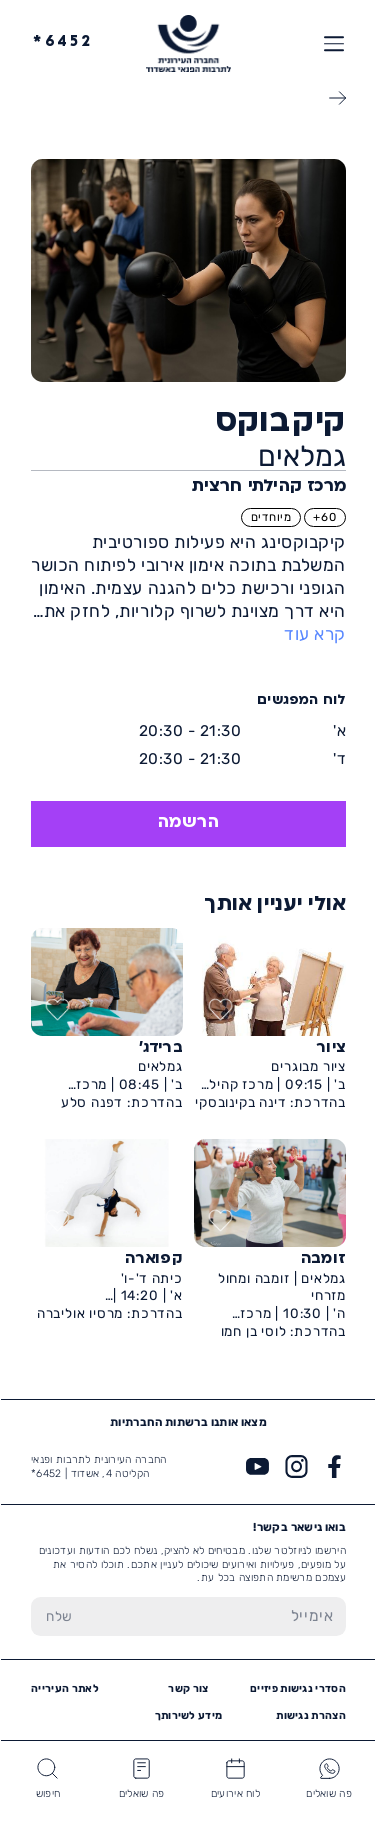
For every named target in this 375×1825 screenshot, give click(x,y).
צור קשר (187, 1688)
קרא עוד (314, 634)
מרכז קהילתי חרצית (268, 487)
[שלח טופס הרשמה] (58, 1616)
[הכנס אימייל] (216, 1616)
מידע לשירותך (188, 1715)
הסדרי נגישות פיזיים (297, 1688)
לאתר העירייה (64, 1688)
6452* (62, 42)
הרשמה (188, 823)
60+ (323, 517)
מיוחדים (270, 517)
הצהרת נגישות (310, 1715)
